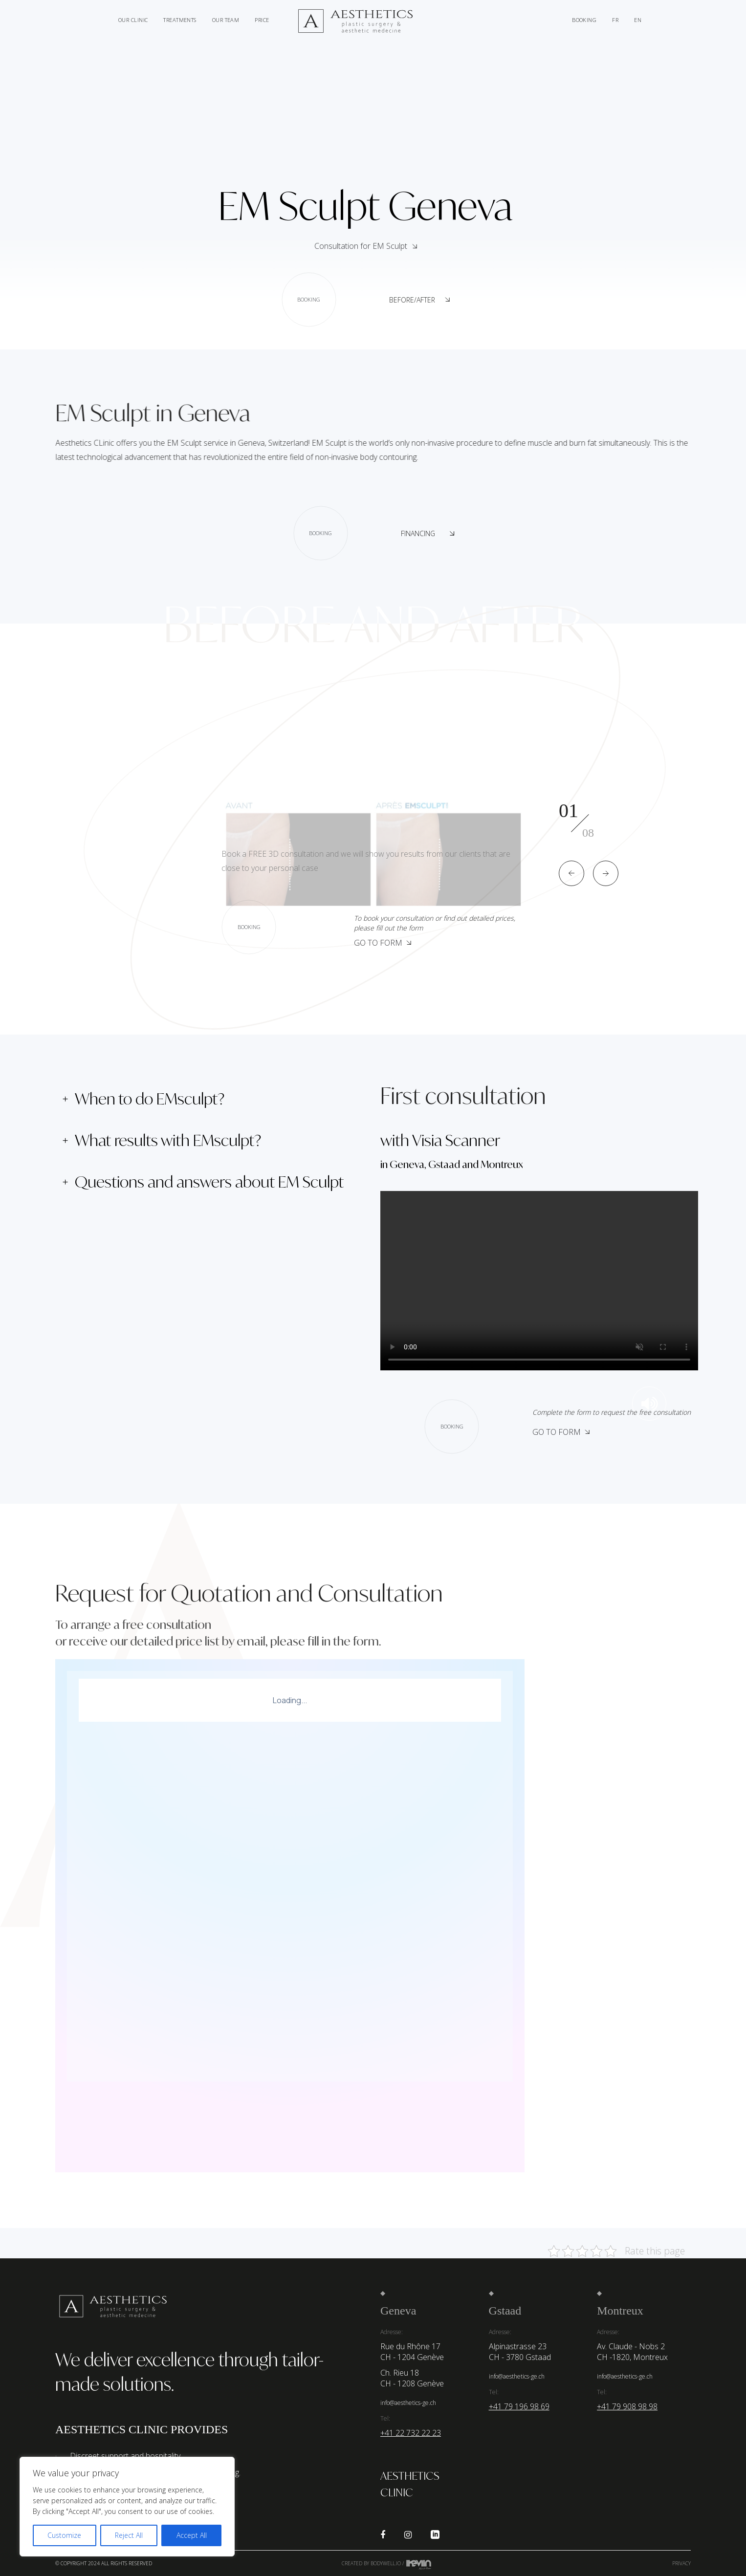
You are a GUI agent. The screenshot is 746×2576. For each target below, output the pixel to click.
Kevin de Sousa (419, 2564)
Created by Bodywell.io (371, 2563)
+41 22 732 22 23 (410, 2432)
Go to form (382, 942)
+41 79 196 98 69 (519, 2406)
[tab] (210, 1099)
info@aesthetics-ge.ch (408, 2403)
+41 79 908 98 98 (627, 2406)
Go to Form (561, 1432)
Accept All (191, 2535)
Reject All (129, 2535)
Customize (64, 2535)
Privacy (681, 2563)
